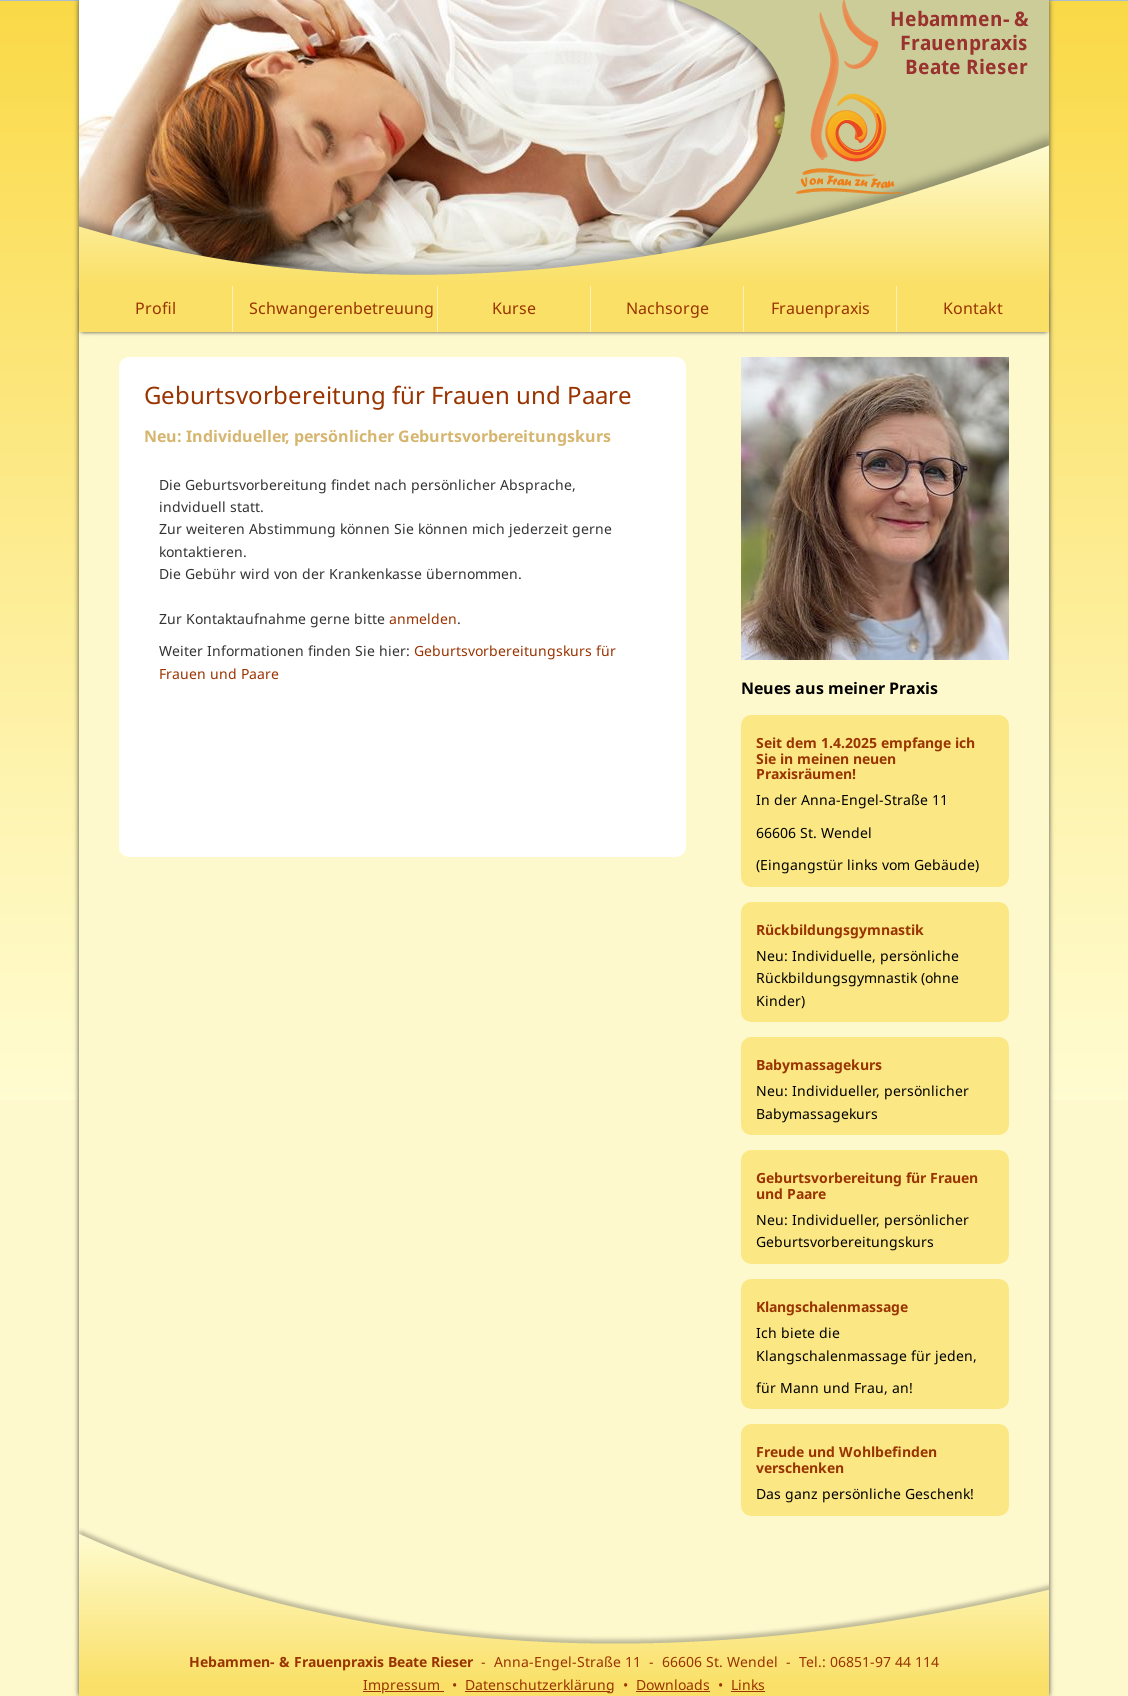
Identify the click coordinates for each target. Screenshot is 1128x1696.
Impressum (403, 1684)
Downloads (673, 1684)
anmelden (423, 618)
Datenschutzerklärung (540, 1684)
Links (748, 1684)
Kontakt (973, 308)
